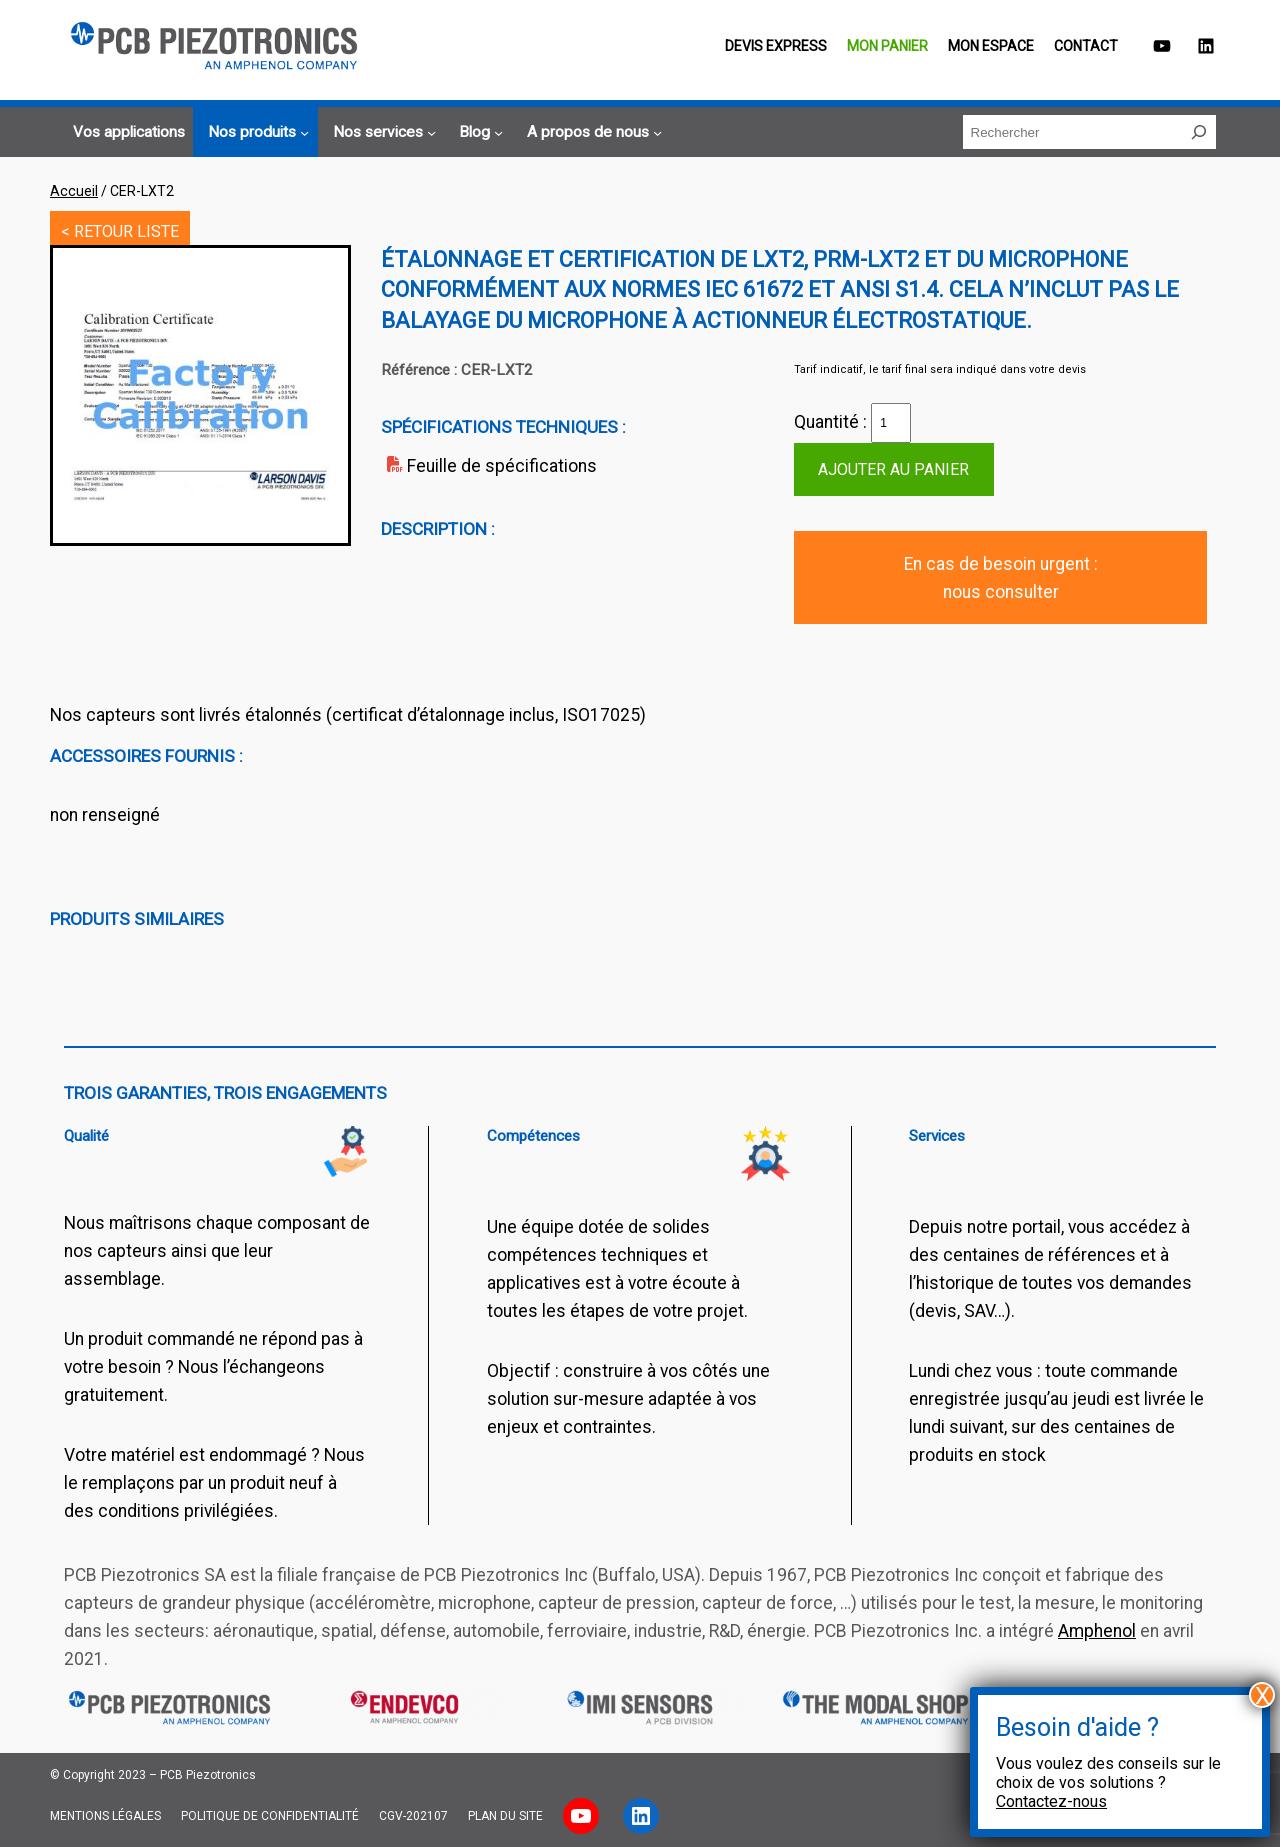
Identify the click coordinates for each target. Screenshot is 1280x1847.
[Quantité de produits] (891, 423)
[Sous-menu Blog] (478, 133)
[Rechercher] (1199, 132)
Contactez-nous (1051, 1801)
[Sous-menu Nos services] (381, 133)
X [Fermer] (1262, 1695)
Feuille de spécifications (502, 466)
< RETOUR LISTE (120, 231)
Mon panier (887, 46)
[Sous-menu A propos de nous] (591, 133)
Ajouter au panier (893, 469)
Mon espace (991, 46)
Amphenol (1097, 1631)
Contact (1086, 46)
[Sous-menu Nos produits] (255, 133)
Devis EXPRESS (776, 46)
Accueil (74, 191)
